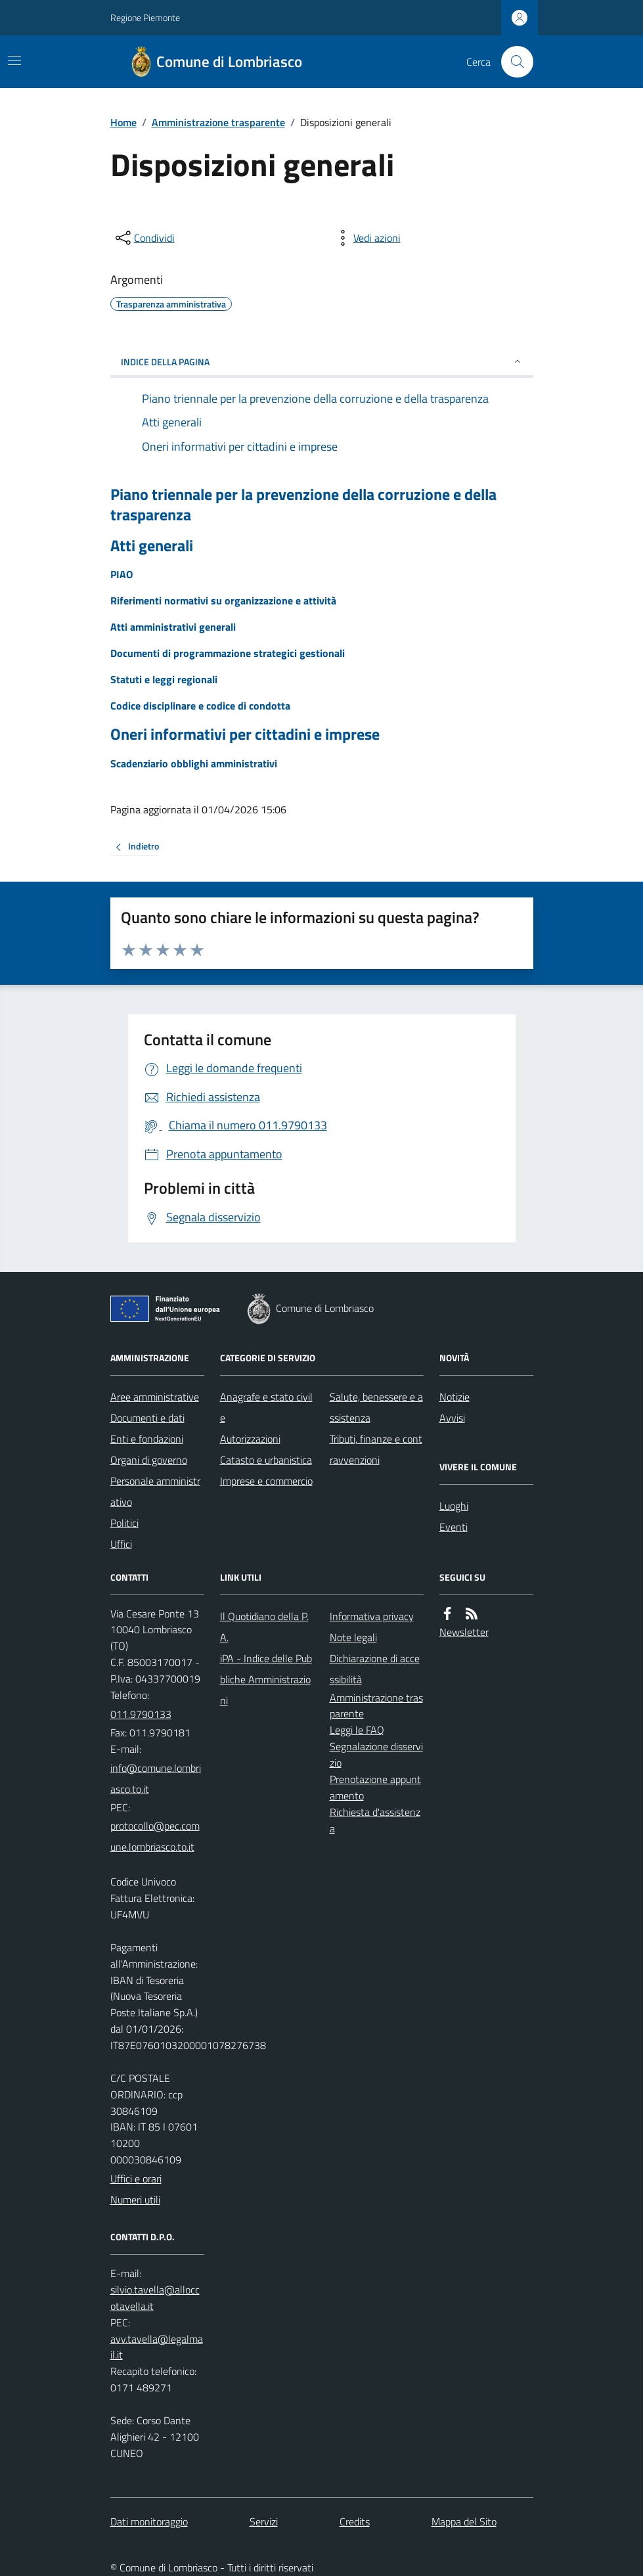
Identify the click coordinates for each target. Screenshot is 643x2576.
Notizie (454, 1397)
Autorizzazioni (250, 1439)
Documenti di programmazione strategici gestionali (227, 653)
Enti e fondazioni (146, 1439)
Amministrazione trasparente (218, 122)
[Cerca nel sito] (512, 62)
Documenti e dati (147, 1418)
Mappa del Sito (464, 2521)
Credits (355, 2521)
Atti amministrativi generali (173, 627)
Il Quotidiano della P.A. (264, 1626)
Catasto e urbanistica (266, 1460)
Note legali (353, 1637)
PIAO (121, 574)
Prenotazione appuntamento (375, 1787)
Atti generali (151, 545)
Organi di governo (148, 1460)
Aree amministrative (154, 1397)
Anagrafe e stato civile (266, 1407)
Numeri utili (135, 2199)
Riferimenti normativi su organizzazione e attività (223, 600)
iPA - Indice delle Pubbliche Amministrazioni (266, 1679)
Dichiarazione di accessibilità (375, 1668)
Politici (124, 1523)
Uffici (121, 1544)
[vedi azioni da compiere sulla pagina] (366, 237)
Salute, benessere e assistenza (376, 1407)
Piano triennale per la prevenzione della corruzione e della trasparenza (303, 504)
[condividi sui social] (143, 237)
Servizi (264, 2521)
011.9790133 (140, 1714)
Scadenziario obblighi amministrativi (193, 763)
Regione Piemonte (145, 17)
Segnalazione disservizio (376, 1754)
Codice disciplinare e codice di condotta (200, 705)
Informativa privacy (372, 1616)
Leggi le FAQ (357, 1730)
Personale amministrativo (155, 1491)
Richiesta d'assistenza (375, 1820)
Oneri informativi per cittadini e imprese (245, 734)
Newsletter (464, 1632)
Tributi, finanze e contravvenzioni (376, 1449)
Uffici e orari (136, 2178)
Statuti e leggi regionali (163, 679)
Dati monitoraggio (149, 2521)
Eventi (453, 1527)
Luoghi (453, 1506)
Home (123, 122)
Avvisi (452, 1418)
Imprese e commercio (266, 1481)
